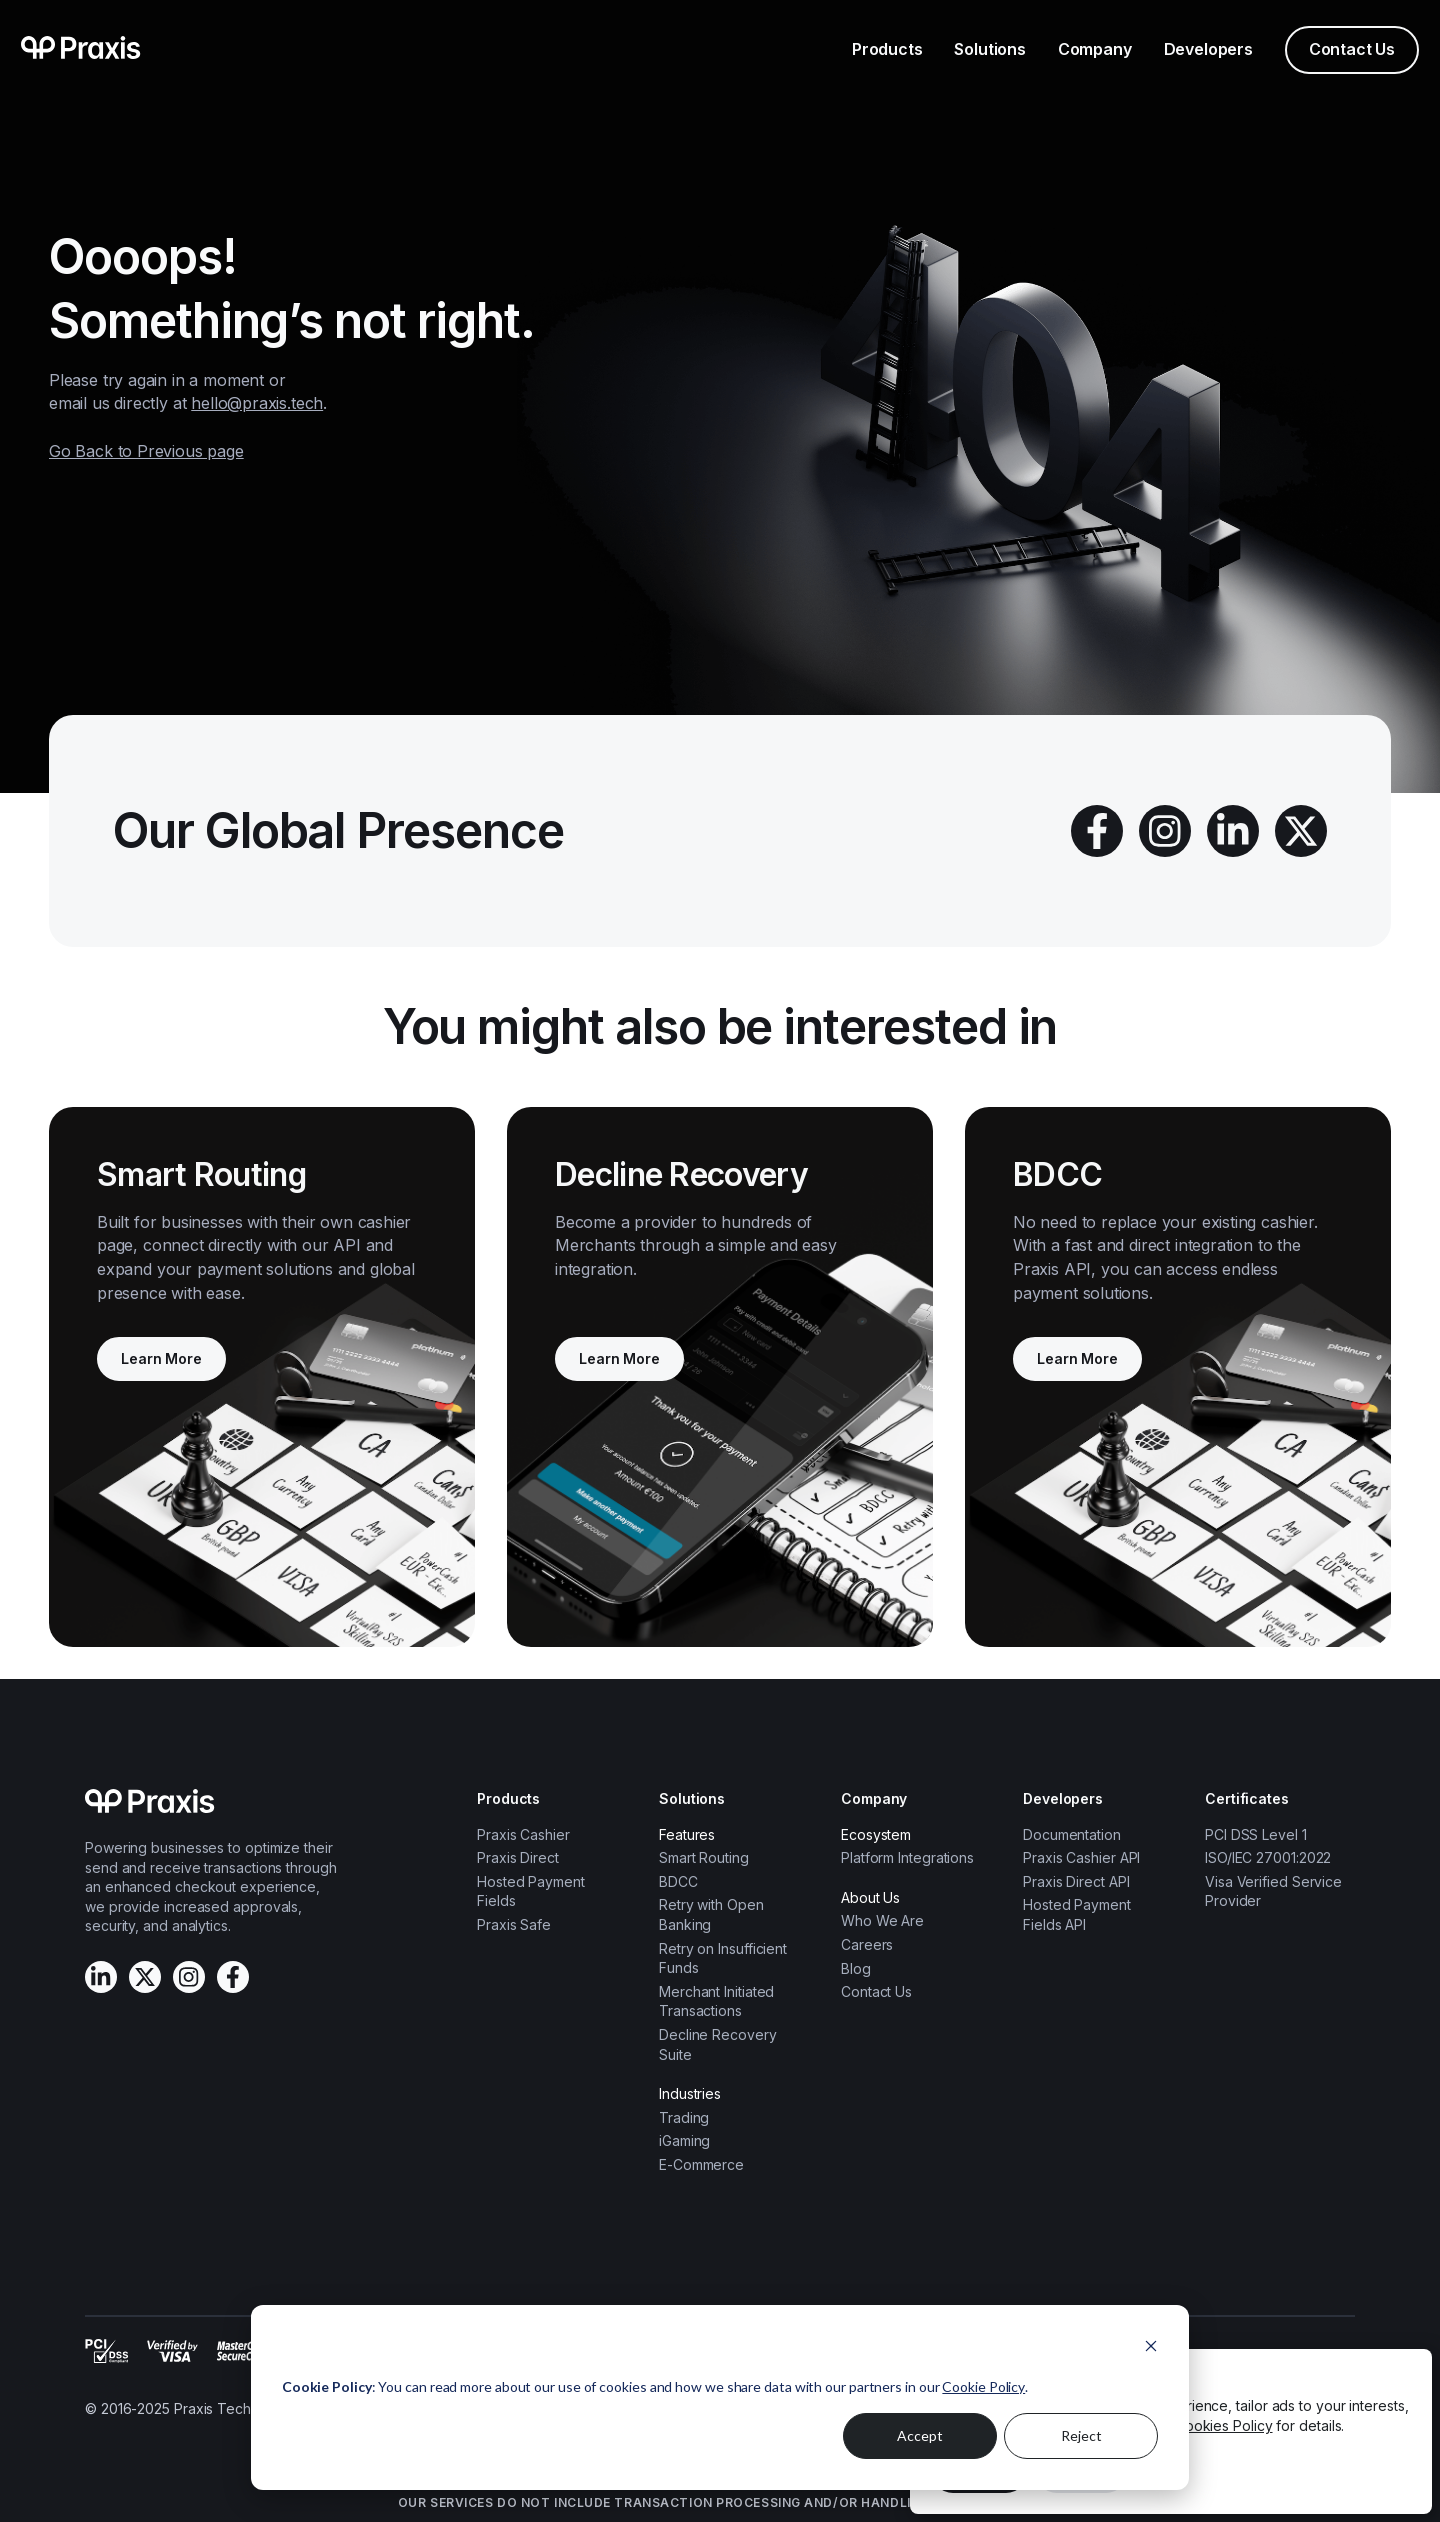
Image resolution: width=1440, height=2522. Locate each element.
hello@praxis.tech (257, 403)
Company (1095, 49)
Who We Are (882, 1920)
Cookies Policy (1224, 2425)
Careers (867, 1944)
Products (887, 49)
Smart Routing (704, 1857)
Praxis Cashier (523, 1834)
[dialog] (720, 2397)
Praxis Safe (514, 1924)
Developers (1208, 49)
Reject (1081, 2435)
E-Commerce (701, 2164)
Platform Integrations (907, 1857)
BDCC (678, 1881)
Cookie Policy (983, 2386)
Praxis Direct (518, 1857)
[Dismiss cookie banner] (1151, 2348)
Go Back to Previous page (146, 451)
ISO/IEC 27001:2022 (1268, 1857)
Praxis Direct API (1076, 1881)
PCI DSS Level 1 (1256, 1834)
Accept (920, 2435)
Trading (684, 2117)
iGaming (684, 2140)
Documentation (1072, 1834)
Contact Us (1352, 49)
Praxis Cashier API (1081, 1857)
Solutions (989, 49)
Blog (856, 1968)
